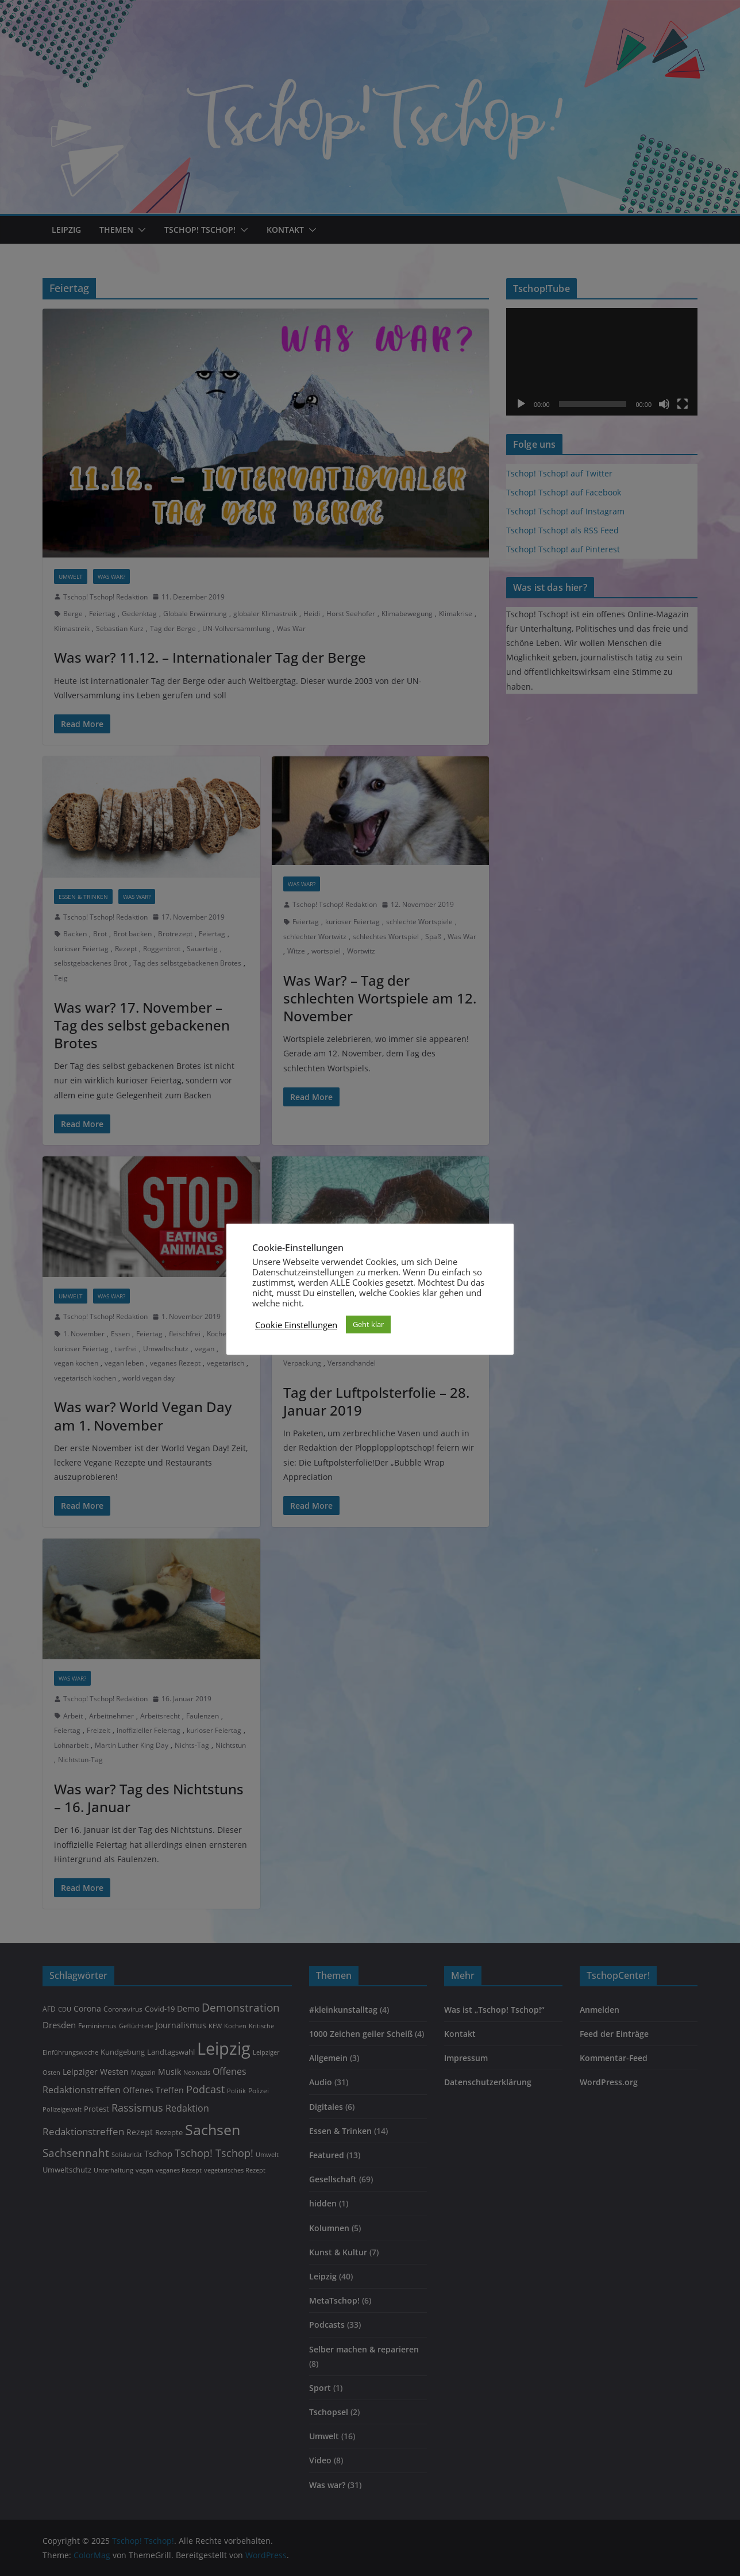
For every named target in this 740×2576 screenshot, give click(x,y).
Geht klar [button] (368, 1324)
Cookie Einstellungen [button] (296, 1325)
